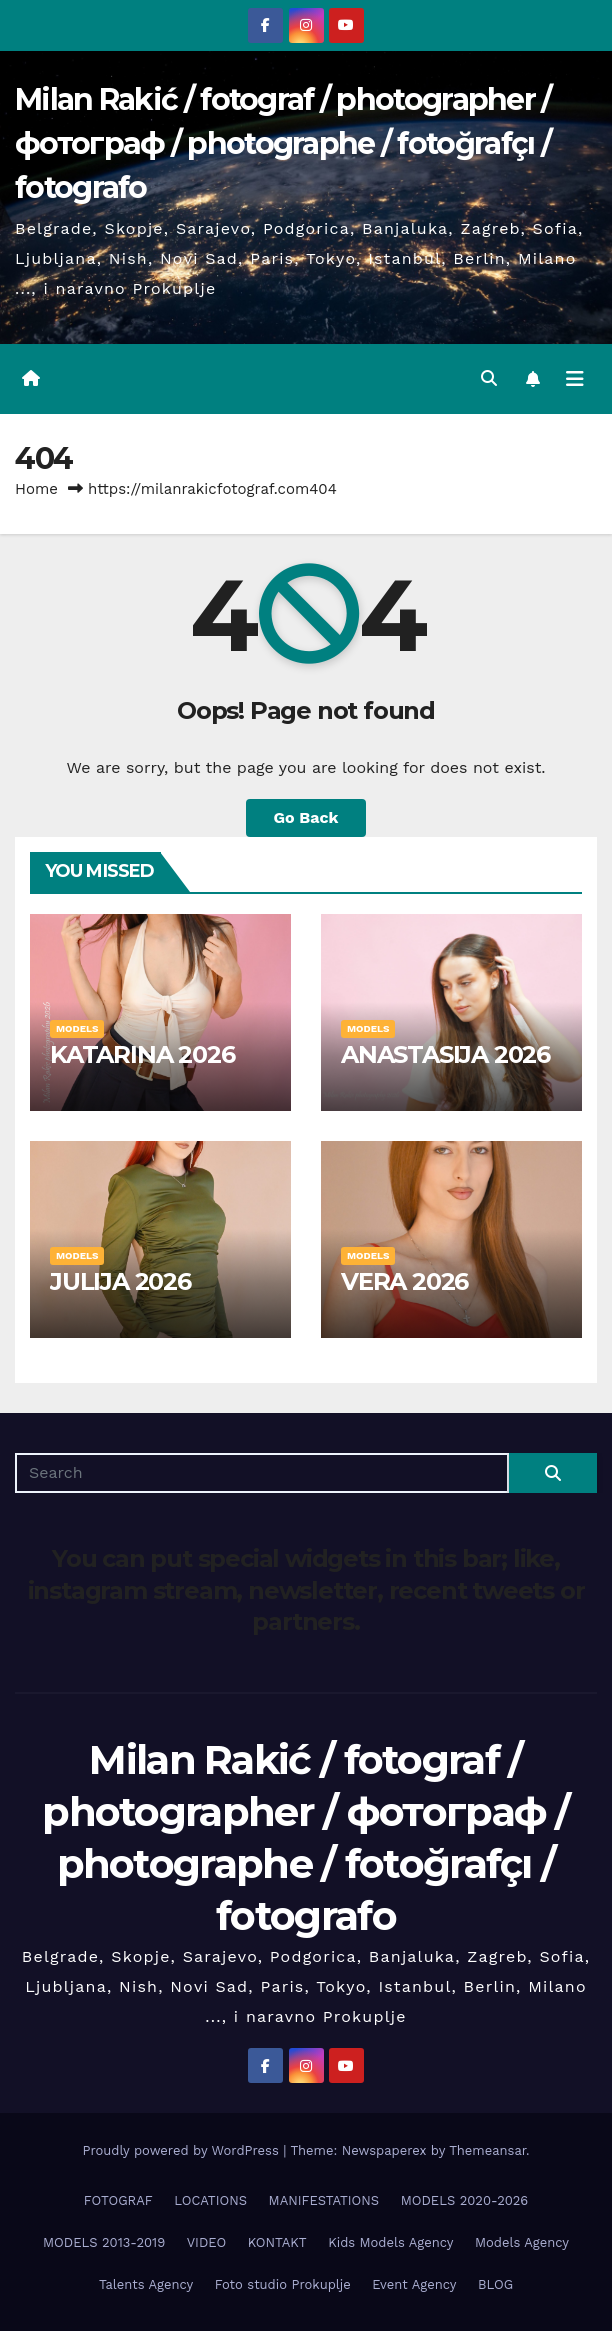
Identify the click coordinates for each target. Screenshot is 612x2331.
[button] (489, 378)
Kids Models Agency (390, 2242)
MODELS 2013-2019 (104, 2242)
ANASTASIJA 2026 (445, 1054)
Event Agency (414, 2284)
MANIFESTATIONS (324, 2200)
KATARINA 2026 (142, 1054)
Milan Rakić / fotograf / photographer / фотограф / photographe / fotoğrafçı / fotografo (283, 143)
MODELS (77, 1028)
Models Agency (522, 2242)
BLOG (495, 2284)
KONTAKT (277, 2242)
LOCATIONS (210, 2200)
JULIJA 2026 (120, 1281)
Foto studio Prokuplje (283, 2284)
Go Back (306, 817)
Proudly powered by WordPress (182, 2150)
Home (36, 489)
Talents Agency (146, 2284)
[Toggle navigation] (575, 379)
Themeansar (487, 2150)
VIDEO (206, 2242)
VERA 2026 (404, 1281)
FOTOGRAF (118, 2200)
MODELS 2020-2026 (465, 2200)
